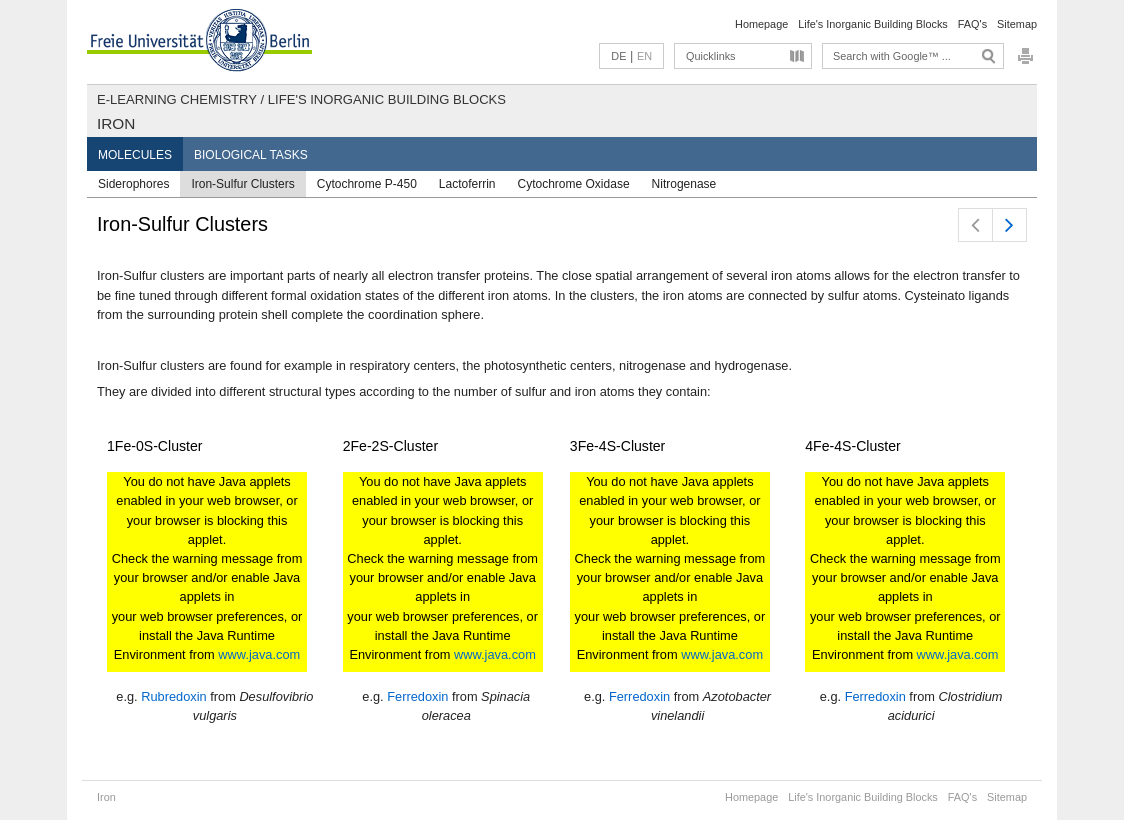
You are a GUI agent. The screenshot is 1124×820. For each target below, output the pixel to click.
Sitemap (1017, 24)
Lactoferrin (467, 184)
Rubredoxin (173, 696)
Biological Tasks (251, 155)
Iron (116, 123)
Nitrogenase (684, 184)
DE (618, 56)
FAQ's (972, 24)
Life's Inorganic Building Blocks (873, 24)
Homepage (761, 24)
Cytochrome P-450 (367, 184)
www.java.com (259, 654)
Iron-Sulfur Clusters (242, 184)
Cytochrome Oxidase (574, 184)
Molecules (135, 155)
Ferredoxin (417, 696)
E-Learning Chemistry (177, 99)
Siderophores (133, 184)
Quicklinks (711, 56)
